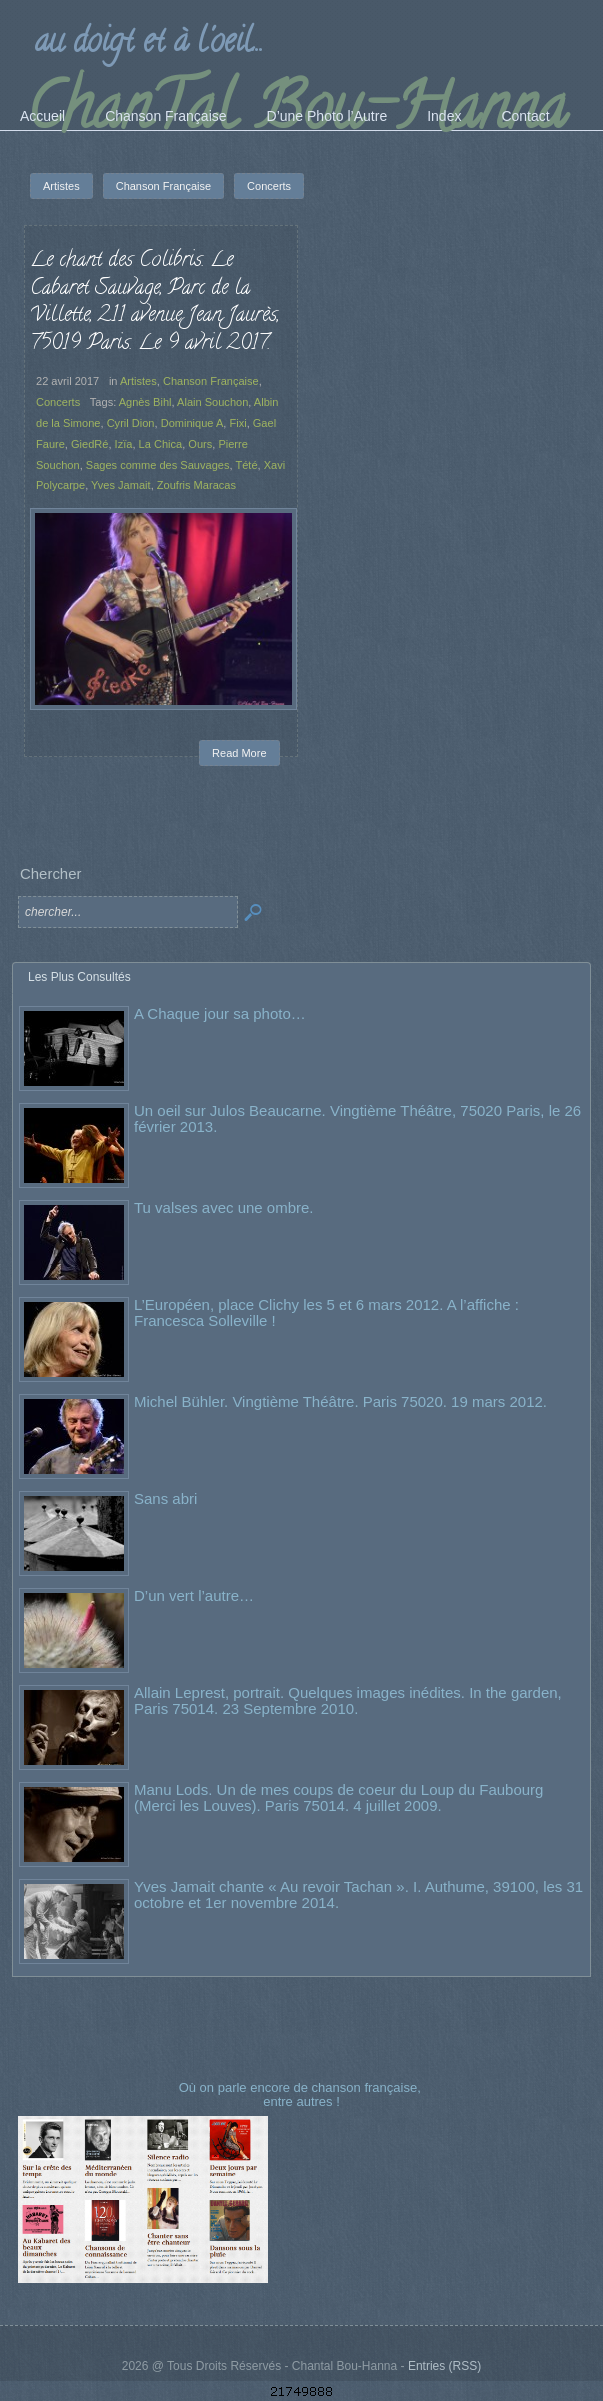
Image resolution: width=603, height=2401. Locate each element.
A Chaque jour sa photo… (220, 1013)
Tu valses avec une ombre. (224, 1207)
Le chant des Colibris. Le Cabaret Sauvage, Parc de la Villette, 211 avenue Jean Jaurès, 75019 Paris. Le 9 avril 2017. (154, 302)
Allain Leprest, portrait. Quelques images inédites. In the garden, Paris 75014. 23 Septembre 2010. (348, 1700)
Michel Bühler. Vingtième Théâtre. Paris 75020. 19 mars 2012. (340, 1401)
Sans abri (165, 1498)
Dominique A (192, 423)
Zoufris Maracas (196, 485)
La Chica (161, 444)
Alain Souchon (212, 402)
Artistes (138, 381)
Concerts (58, 402)
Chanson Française (211, 381)
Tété (246, 465)
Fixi (237, 423)
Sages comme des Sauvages (158, 465)
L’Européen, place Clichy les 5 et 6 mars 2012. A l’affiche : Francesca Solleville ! (326, 1312)
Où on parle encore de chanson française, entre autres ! (302, 2094)
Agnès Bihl (145, 402)
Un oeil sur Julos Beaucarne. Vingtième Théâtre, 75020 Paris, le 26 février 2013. (357, 1118)
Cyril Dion (131, 423)
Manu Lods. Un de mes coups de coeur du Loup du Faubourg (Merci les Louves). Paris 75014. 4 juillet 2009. (338, 1797)
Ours (200, 444)
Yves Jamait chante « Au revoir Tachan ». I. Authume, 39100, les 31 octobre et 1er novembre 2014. (358, 1894)
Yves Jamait (121, 485)
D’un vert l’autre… (194, 1595)
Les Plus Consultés (79, 977)
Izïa (124, 444)
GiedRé (89, 444)
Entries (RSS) (444, 2366)
